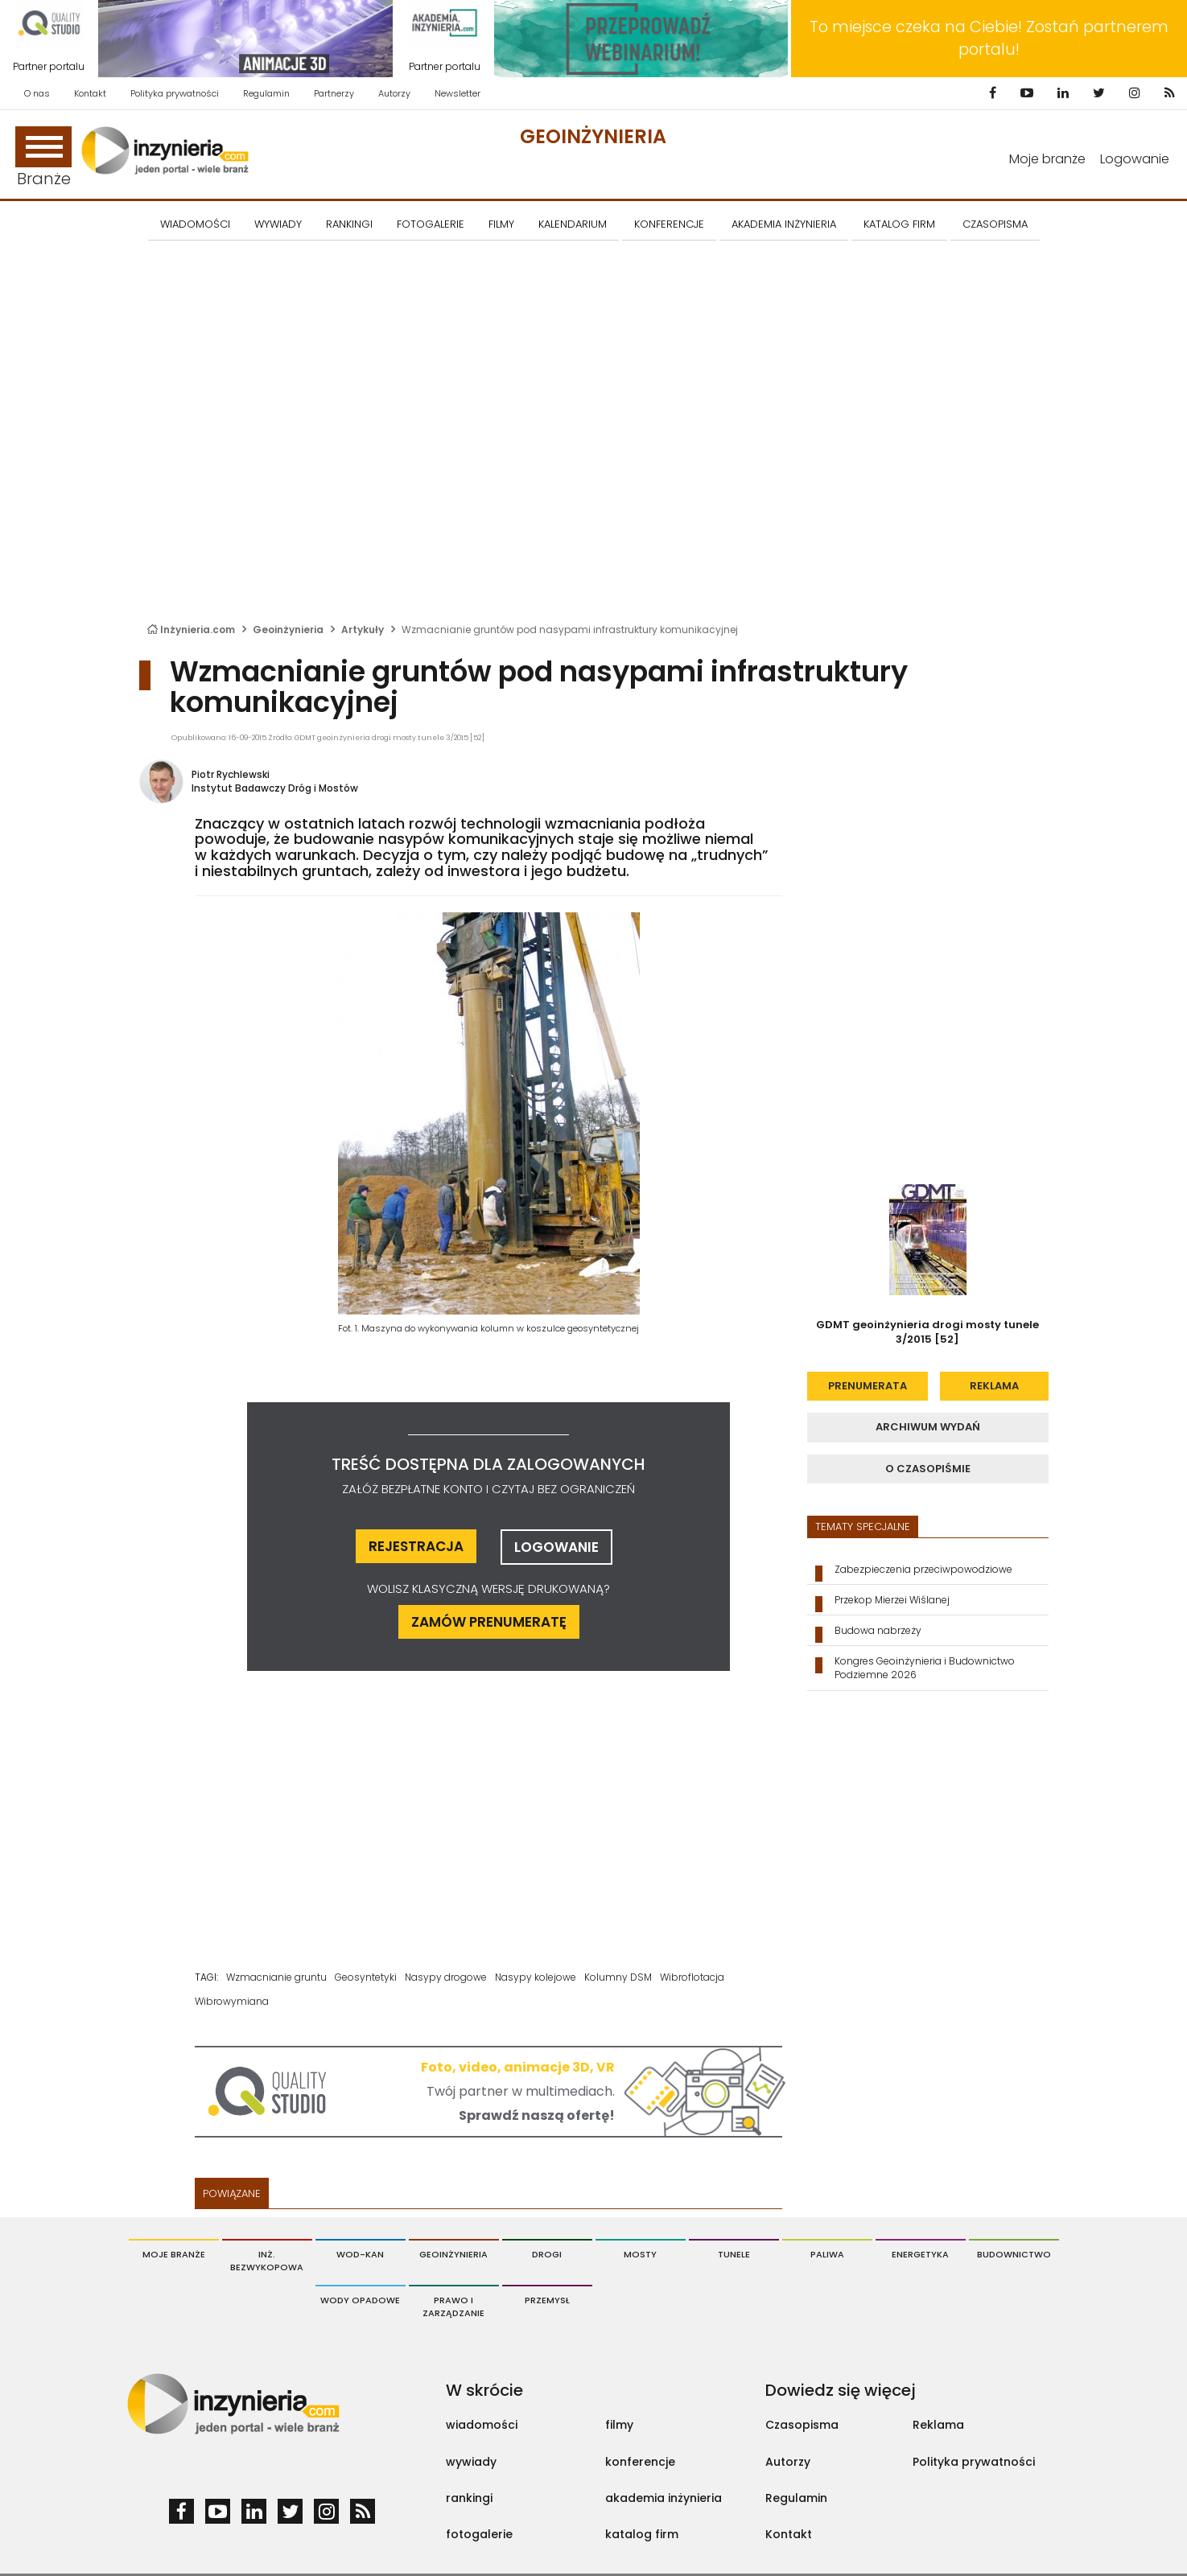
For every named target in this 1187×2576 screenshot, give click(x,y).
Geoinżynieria (593, 136)
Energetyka (920, 2254)
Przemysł (547, 2300)
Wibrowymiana (232, 2001)
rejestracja (416, 1546)
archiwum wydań (928, 1426)
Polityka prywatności (174, 93)
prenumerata (867, 1385)
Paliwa (827, 2254)
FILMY (501, 224)
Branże (43, 158)
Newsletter (457, 93)
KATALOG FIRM (899, 224)
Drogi (547, 2254)
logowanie (556, 1547)
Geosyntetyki (366, 1977)
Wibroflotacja (692, 1977)
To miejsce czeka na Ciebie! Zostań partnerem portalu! (989, 38)
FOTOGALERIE (430, 224)
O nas (37, 93)
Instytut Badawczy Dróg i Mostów (275, 788)
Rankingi (349, 224)
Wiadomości (195, 224)
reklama (994, 1385)
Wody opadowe (360, 2300)
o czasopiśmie (928, 1468)
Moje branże (1047, 159)
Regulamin (266, 93)
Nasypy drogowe (446, 1977)
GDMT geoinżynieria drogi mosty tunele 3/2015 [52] (927, 1332)
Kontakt (90, 93)
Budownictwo (1014, 2254)
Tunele (734, 2254)
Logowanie (1134, 159)
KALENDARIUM (572, 224)
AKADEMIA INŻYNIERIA (784, 224)
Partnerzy (334, 93)
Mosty (640, 2254)
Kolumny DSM (618, 1977)
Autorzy (394, 93)
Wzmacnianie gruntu (276, 1977)
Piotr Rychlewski (231, 774)
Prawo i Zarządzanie (453, 2306)
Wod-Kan (360, 2254)
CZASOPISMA (995, 224)
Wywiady (278, 224)
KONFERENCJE (669, 224)
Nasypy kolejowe (535, 1977)
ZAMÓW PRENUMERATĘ (489, 1622)
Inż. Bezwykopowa (266, 2261)
